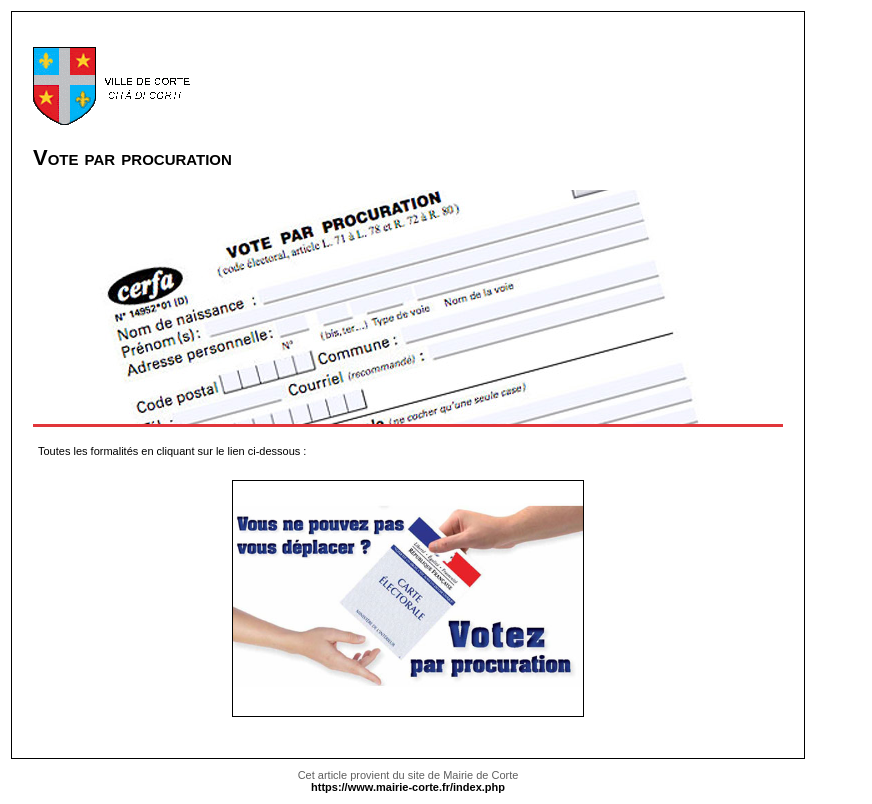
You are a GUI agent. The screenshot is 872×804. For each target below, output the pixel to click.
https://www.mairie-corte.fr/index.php (408, 787)
